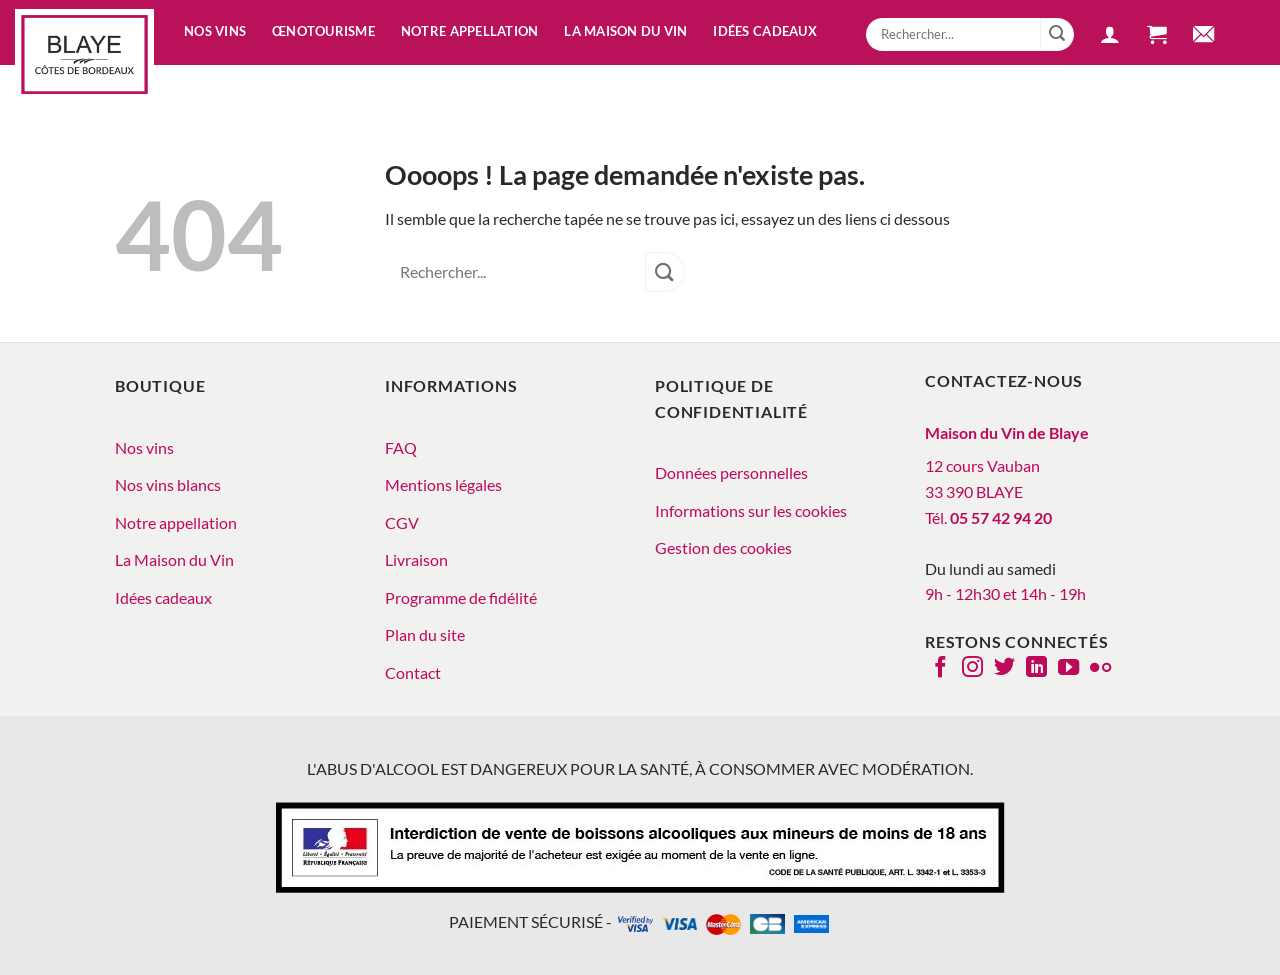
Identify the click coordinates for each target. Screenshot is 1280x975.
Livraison (416, 559)
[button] (1110, 37)
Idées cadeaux (764, 31)
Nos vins (215, 31)
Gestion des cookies (723, 547)
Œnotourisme (323, 31)
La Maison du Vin (174, 559)
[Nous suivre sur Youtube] (1068, 669)
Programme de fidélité (461, 597)
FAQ (401, 447)
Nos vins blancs (168, 484)
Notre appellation (469, 31)
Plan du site (425, 634)
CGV (402, 522)
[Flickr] (1100, 669)
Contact (413, 672)
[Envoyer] (1057, 35)
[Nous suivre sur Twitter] (1004, 669)
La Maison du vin (625, 31)
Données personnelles (731, 472)
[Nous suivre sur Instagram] (972, 669)
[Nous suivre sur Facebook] (940, 669)
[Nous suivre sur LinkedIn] (1036, 669)
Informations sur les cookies (751, 510)
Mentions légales (443, 484)
